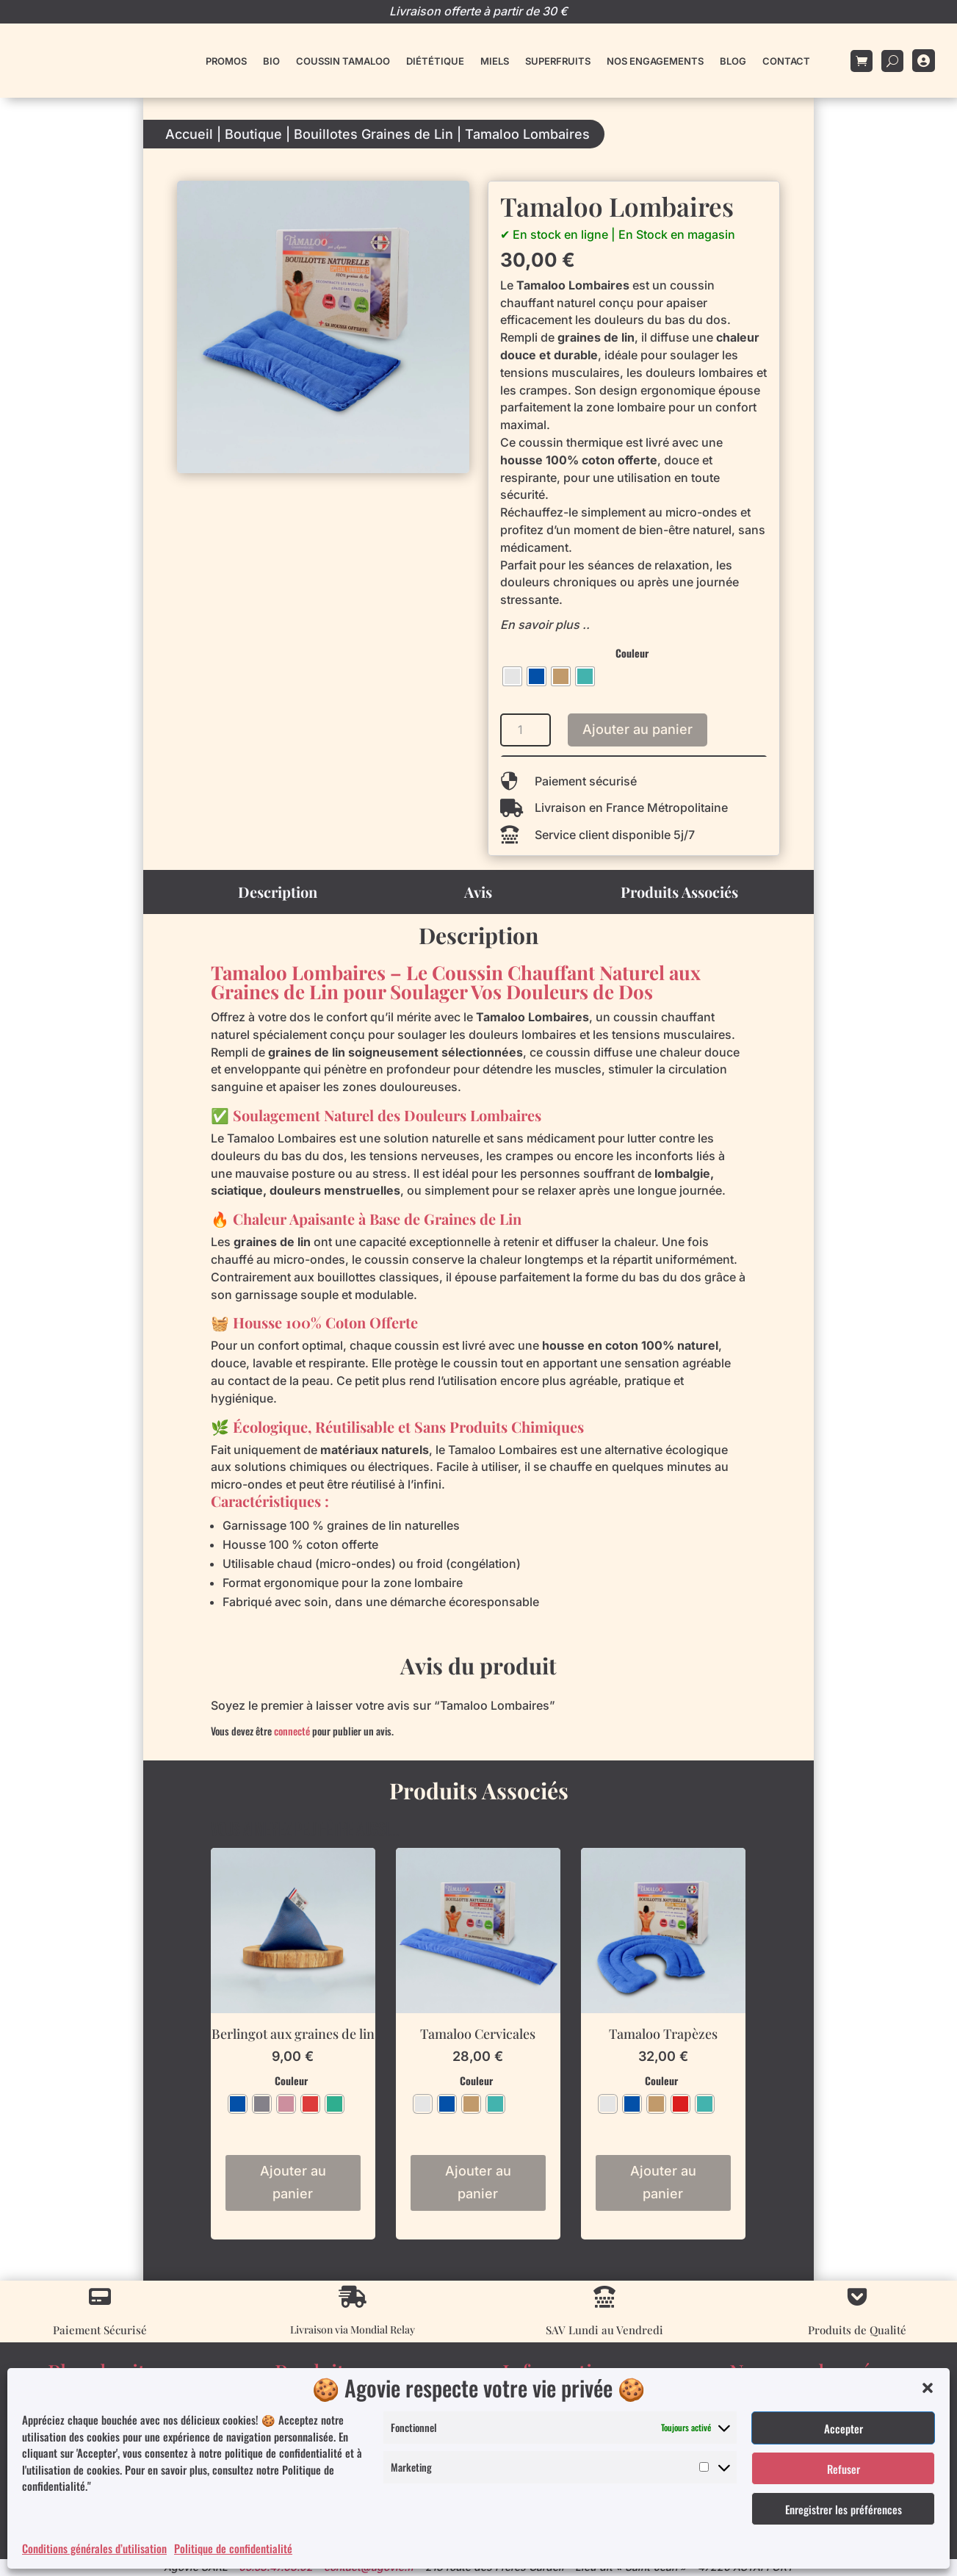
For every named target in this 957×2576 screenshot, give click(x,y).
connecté (292, 1730)
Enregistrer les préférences (843, 2509)
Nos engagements (655, 61)
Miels (494, 61)
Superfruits (558, 61)
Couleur (632, 653)
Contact (786, 61)
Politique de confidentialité (233, 2548)
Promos (226, 61)
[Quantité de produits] (525, 729)
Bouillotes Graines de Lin (373, 134)
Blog (733, 61)
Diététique (435, 61)
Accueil (189, 134)
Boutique (253, 134)
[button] (927, 2388)
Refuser (843, 2469)
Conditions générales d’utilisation (94, 2548)
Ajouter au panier (637, 729)
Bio (271, 61)
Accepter (843, 2428)
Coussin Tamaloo (343, 61)
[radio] (512, 676)
